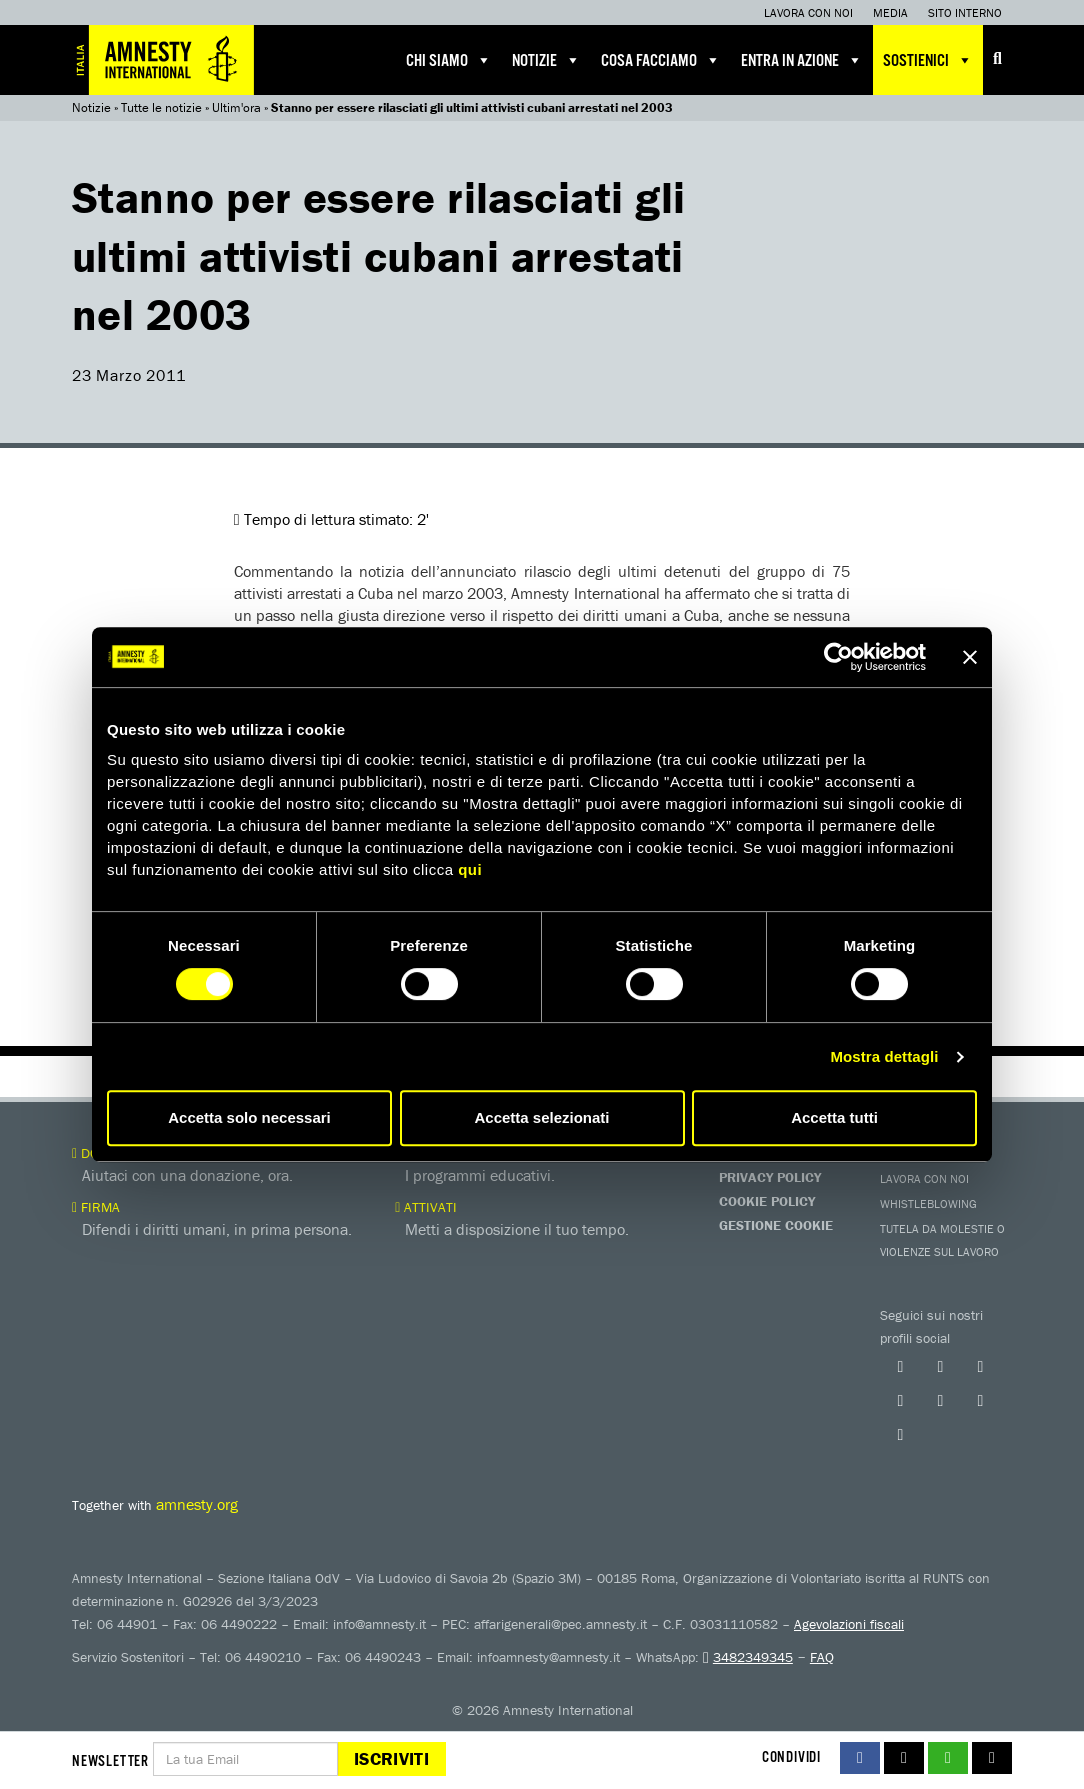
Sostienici (928, 60)
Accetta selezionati (541, 1117)
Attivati (426, 1207)
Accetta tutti (834, 1117)
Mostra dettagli (884, 1056)
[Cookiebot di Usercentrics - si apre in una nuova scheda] (838, 657)
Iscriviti (391, 1758)
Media (890, 12)
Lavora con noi (808, 12)
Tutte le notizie (161, 107)
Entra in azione (802, 60)
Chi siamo (449, 60)
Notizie (546, 60)
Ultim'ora (236, 107)
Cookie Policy (767, 1201)
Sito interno (965, 12)
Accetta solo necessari (249, 1117)
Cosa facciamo (661, 60)
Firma (96, 1207)
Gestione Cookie (776, 1225)
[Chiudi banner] (970, 657)
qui (470, 869)
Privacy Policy (770, 1177)
